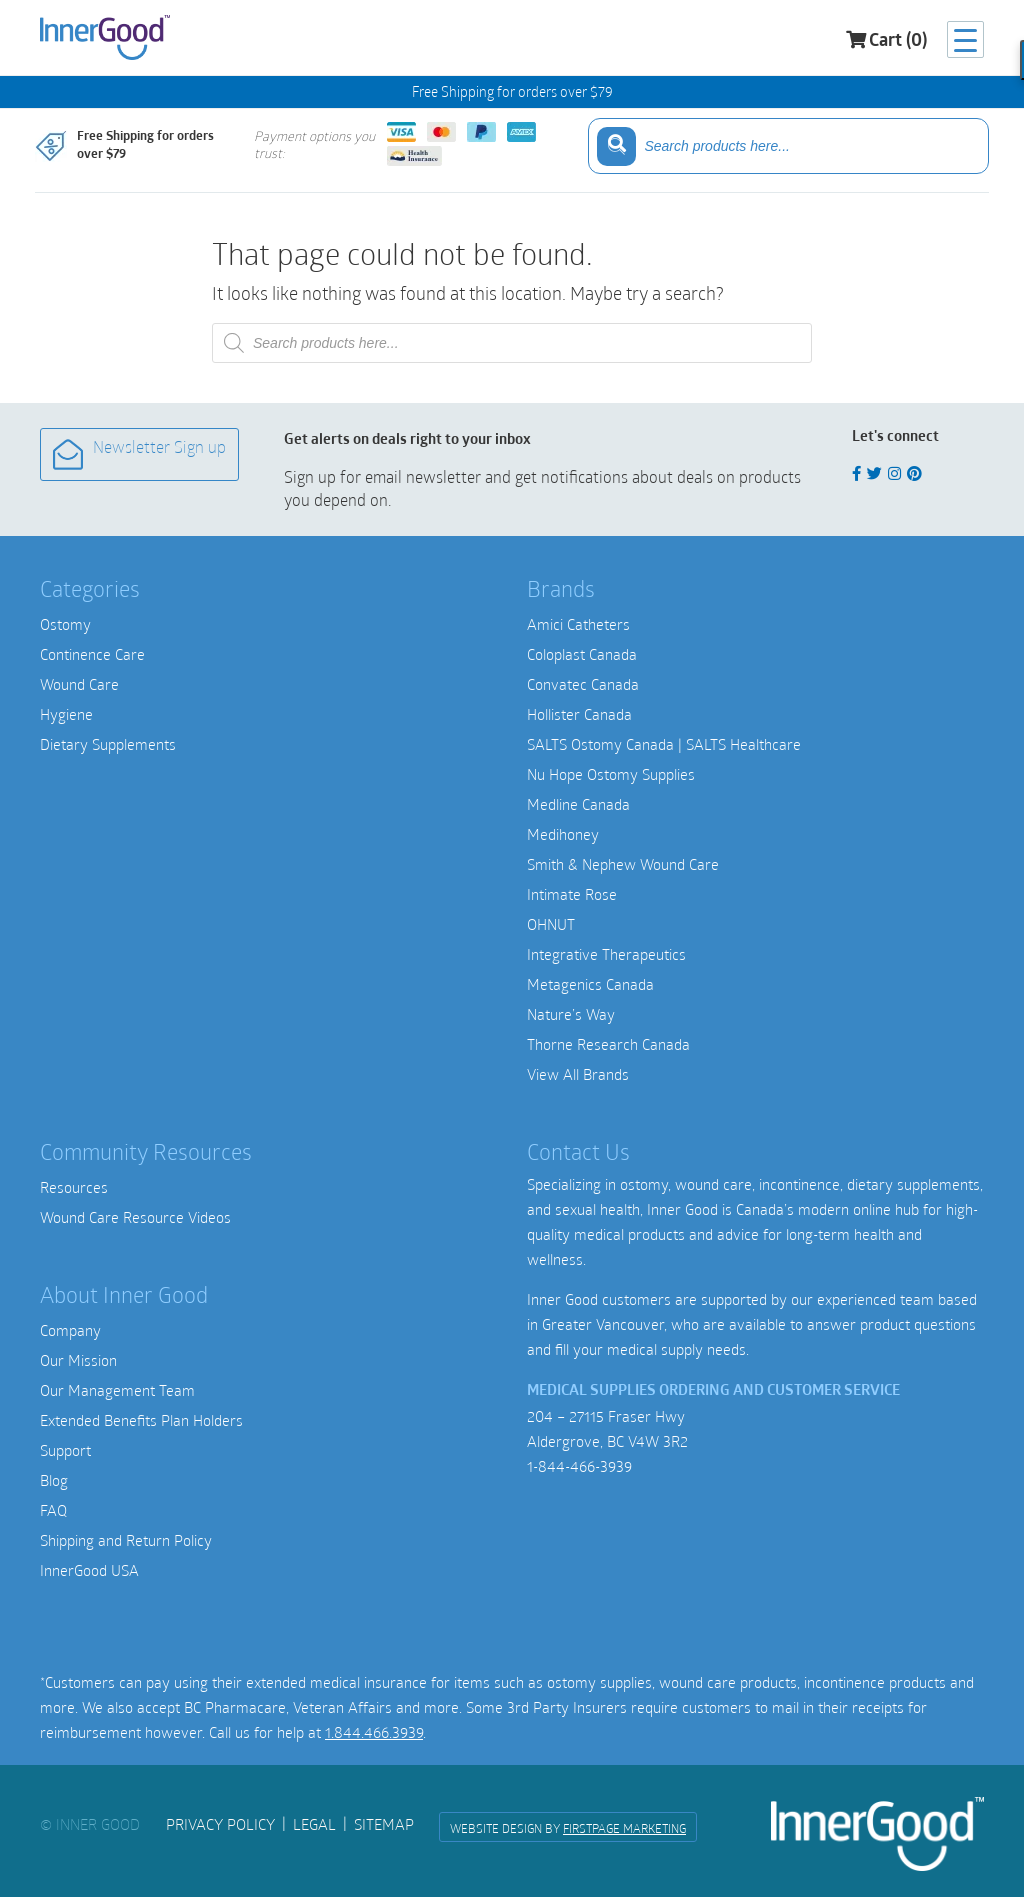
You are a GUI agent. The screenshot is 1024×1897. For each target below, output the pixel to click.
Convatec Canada (583, 684)
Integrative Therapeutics (606, 954)
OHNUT (551, 924)
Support (65, 1450)
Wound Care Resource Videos (135, 1217)
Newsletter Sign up (139, 454)
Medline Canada (578, 804)
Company (70, 1330)
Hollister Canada (579, 714)
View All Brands (578, 1074)
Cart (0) (886, 40)
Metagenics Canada (590, 984)
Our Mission (78, 1360)
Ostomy (65, 624)
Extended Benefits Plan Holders (141, 1420)
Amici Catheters (578, 624)
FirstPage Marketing (624, 1828)
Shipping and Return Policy (126, 1540)
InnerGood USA (89, 1570)
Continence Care (92, 654)
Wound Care (79, 684)
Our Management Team (117, 1390)
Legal (314, 1824)
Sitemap (384, 1824)
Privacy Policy (220, 1824)
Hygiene (66, 714)
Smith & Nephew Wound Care (623, 864)
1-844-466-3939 (579, 1466)
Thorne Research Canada (608, 1044)
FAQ (53, 1510)
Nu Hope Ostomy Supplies (611, 774)
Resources (74, 1187)
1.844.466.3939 (374, 1732)
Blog (54, 1480)
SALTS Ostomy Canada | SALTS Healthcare (664, 744)
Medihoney (563, 834)
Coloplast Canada (582, 654)
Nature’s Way (571, 1014)
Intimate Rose (572, 894)
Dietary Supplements (108, 744)
